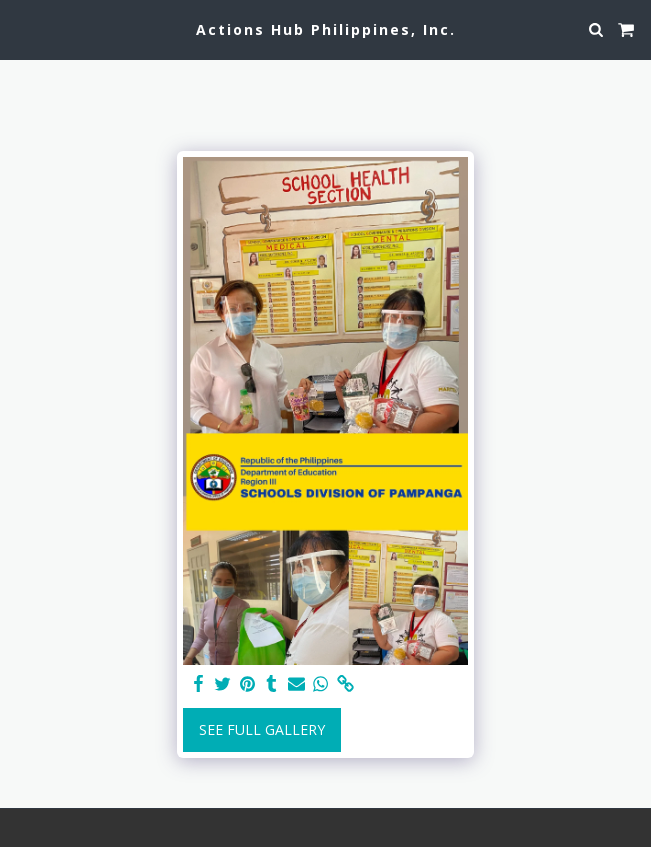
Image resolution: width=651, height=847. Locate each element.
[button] (22, 28)
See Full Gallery (262, 729)
